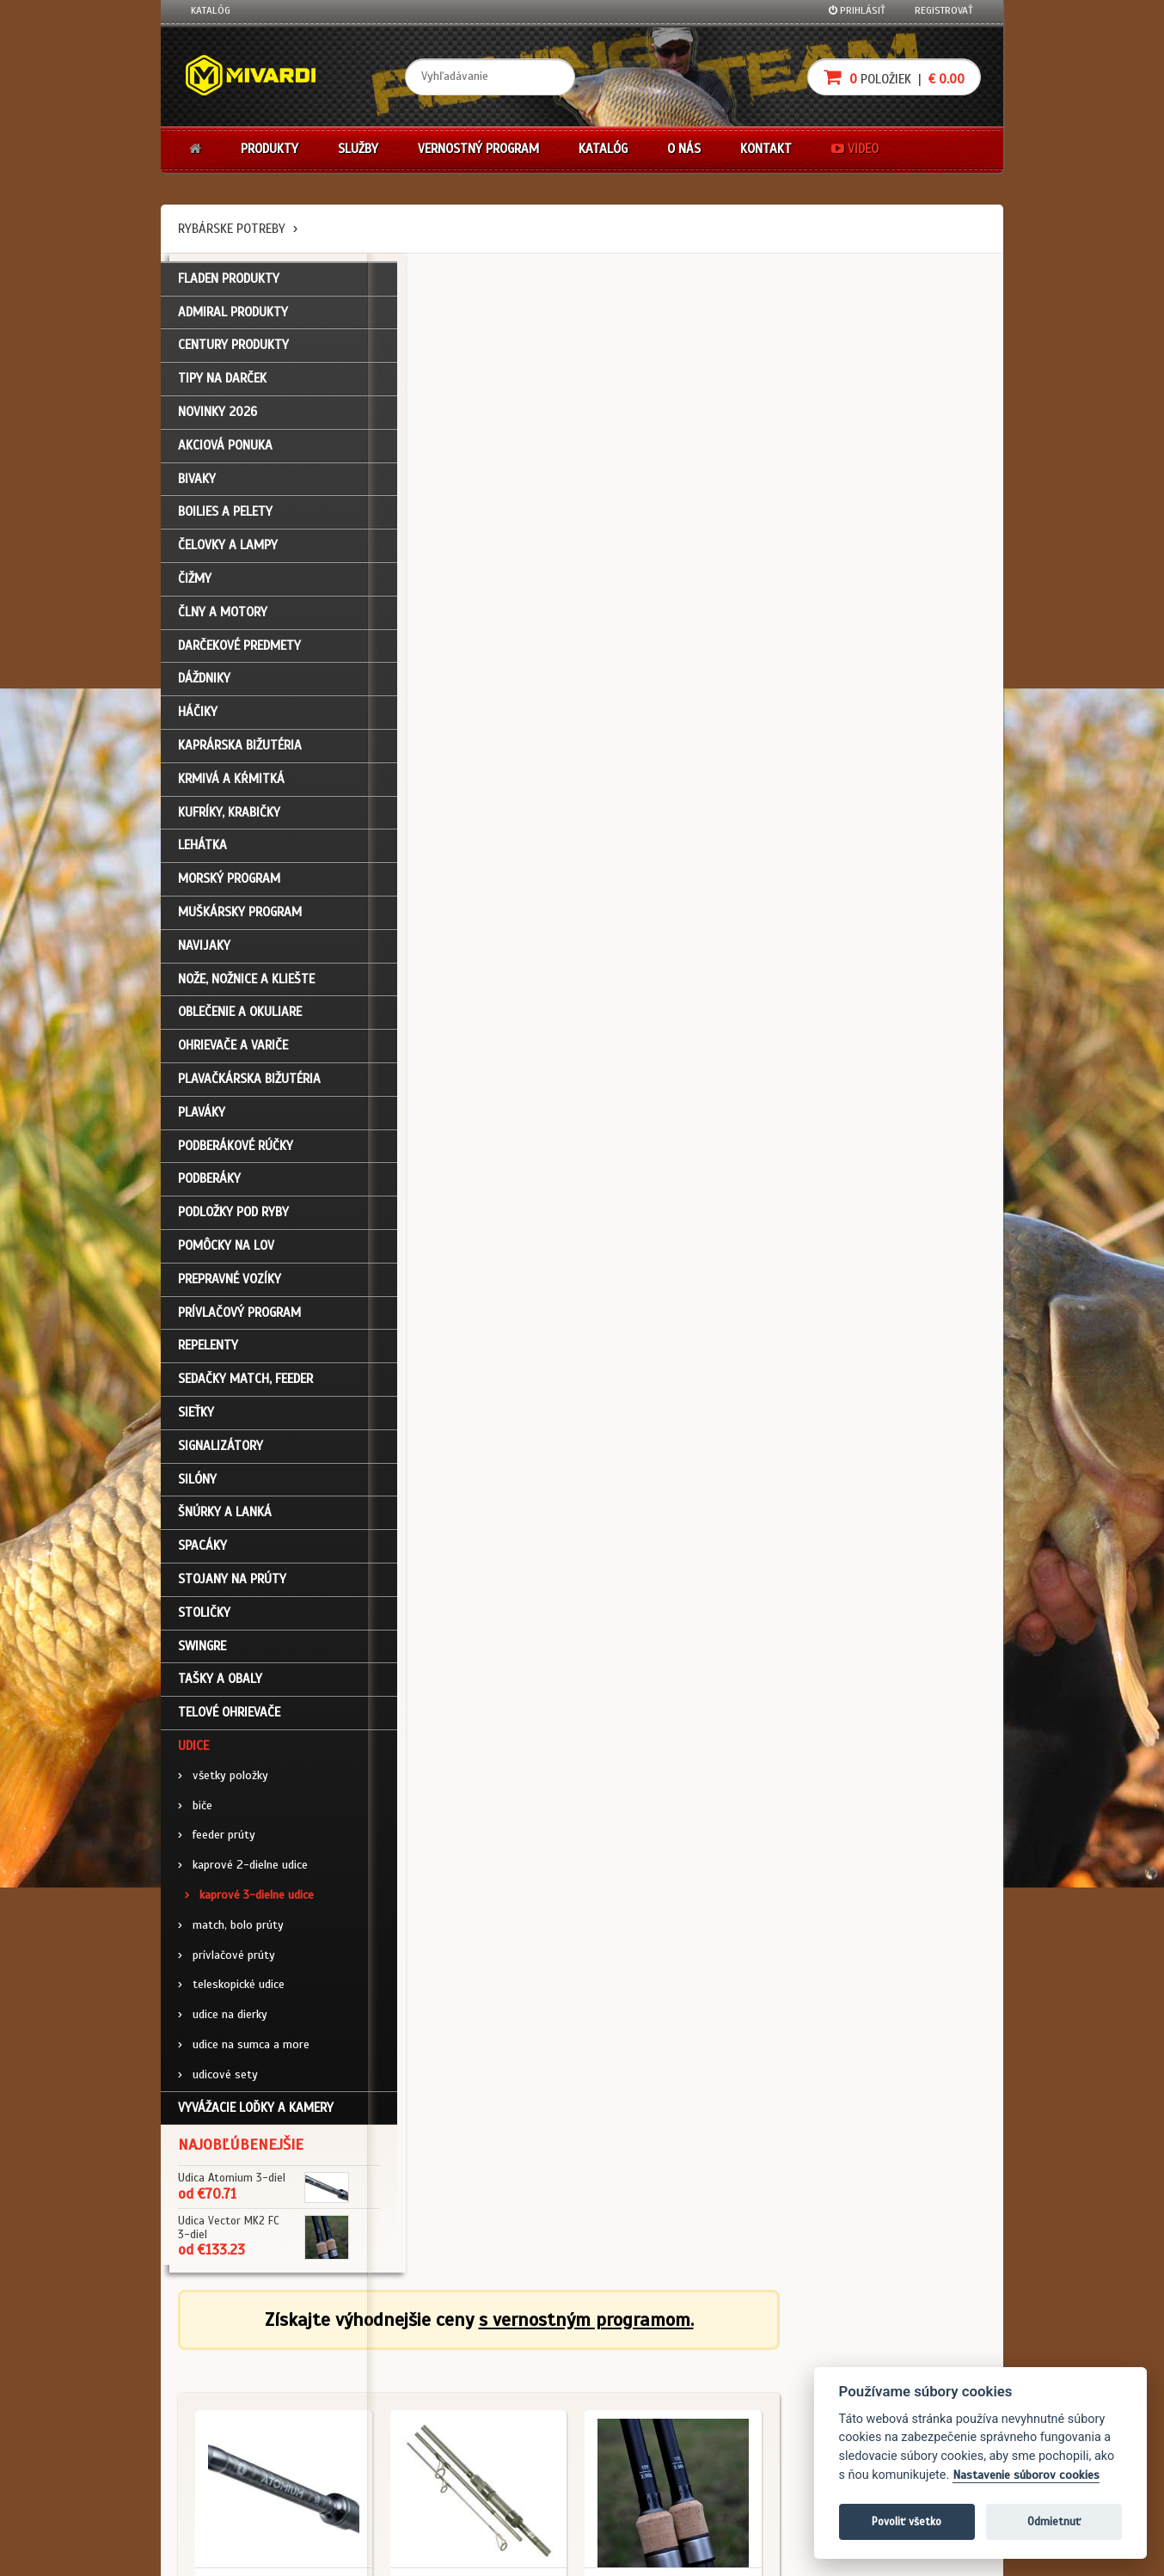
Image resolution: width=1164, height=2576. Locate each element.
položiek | (894, 77)
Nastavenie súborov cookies (1026, 2475)
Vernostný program (478, 148)
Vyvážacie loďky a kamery (256, 2118)
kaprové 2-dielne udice (243, 1875)
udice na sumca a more (243, 2054)
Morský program (229, 888)
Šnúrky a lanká (225, 1522)
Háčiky (197, 722)
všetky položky (223, 1785)
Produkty (269, 148)
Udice (193, 1755)
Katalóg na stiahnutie (517, 2362)
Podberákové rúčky (235, 1155)
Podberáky (209, 1188)
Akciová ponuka (225, 454)
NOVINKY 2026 (217, 422)
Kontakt (766, 148)
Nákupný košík (224, 2408)
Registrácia (217, 2384)
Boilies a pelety (225, 521)
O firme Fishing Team (513, 2384)
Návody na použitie (235, 2454)
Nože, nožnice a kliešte (246, 988)
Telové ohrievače (229, 1722)
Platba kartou (635, 2408)
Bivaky (197, 488)
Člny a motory (222, 621)
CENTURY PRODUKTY (233, 355)
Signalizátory (220, 1455)
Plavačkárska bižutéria (249, 1089)
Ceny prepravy (224, 2499)
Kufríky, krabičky (229, 821)
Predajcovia (493, 2431)
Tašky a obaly (220, 1689)
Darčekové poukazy (648, 2362)
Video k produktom (234, 2477)
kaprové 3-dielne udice (249, 1904)
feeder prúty (216, 1845)
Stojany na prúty (232, 1588)
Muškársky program (240, 922)
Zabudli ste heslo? (234, 2431)
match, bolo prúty (231, 1934)
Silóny (197, 1488)
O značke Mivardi (505, 2408)
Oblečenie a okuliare (240, 1022)
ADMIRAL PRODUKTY (233, 321)
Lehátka (202, 855)
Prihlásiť (857, 10)
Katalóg (210, 10)
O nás (684, 148)
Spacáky (202, 1555)
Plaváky (201, 1121)
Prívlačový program (239, 1322)
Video (855, 148)
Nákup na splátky (643, 2384)
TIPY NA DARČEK (222, 388)
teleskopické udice (231, 1994)
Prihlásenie (217, 2362)
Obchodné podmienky (379, 2362)
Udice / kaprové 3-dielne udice (476, 584)
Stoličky (204, 1622)
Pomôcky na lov (226, 1256)
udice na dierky (222, 2024)
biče (195, 1815)
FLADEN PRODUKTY (228, 288)
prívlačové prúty (226, 1964)
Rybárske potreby (231, 228)
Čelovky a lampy (228, 555)
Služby (358, 148)
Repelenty (208, 1355)
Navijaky (204, 955)
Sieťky (196, 1421)
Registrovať (944, 10)
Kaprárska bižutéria (240, 755)
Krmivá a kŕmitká (231, 788)
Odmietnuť (1054, 2521)
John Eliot (346, 2553)
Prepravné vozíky (229, 1288)
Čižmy (194, 589)
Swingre (202, 1655)
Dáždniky (204, 688)
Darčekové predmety (239, 655)
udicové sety (218, 2084)
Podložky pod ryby (233, 1222)
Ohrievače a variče (233, 1055)
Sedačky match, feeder (245, 1389)
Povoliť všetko (906, 2521)
